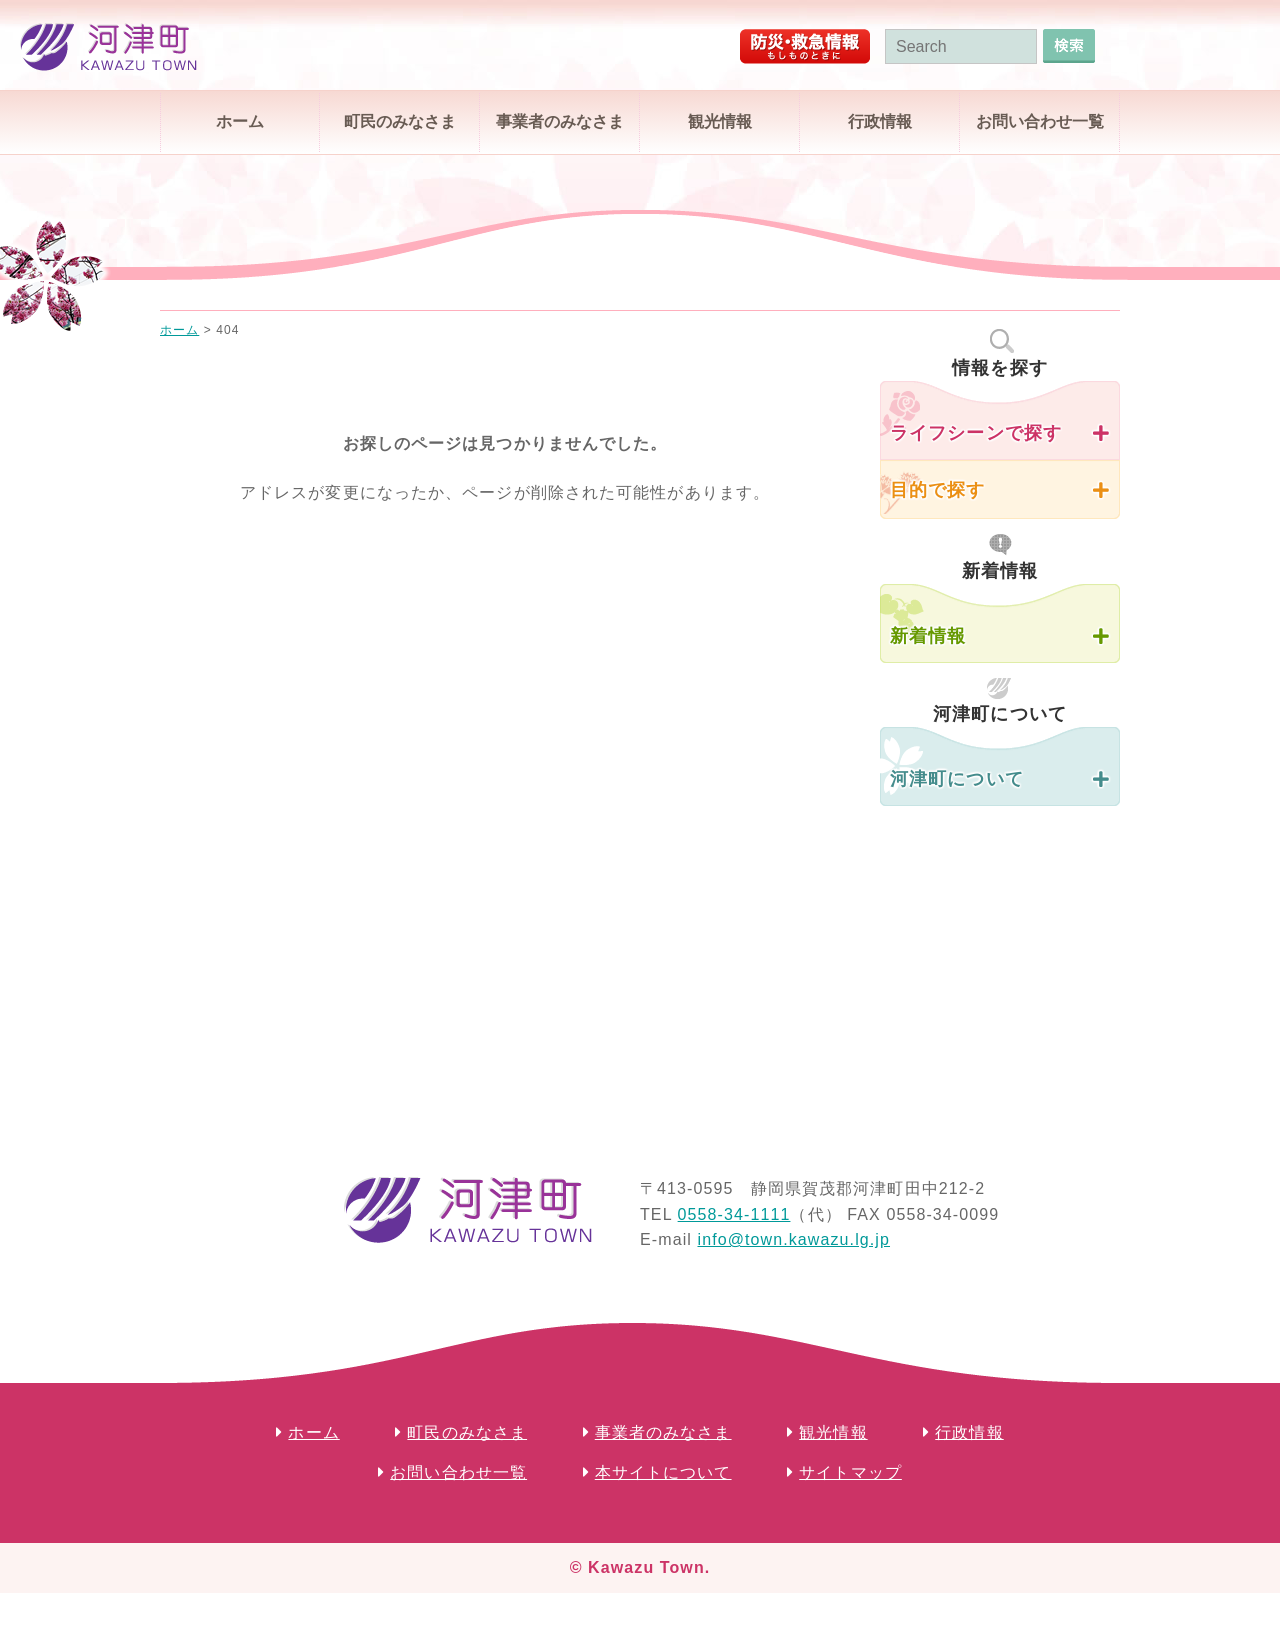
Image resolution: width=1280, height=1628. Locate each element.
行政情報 (880, 121)
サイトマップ (850, 1472)
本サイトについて (663, 1472)
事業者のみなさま (560, 121)
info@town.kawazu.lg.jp (793, 1239)
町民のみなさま (400, 121)
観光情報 (720, 121)
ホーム (240, 121)
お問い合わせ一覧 (1040, 121)
